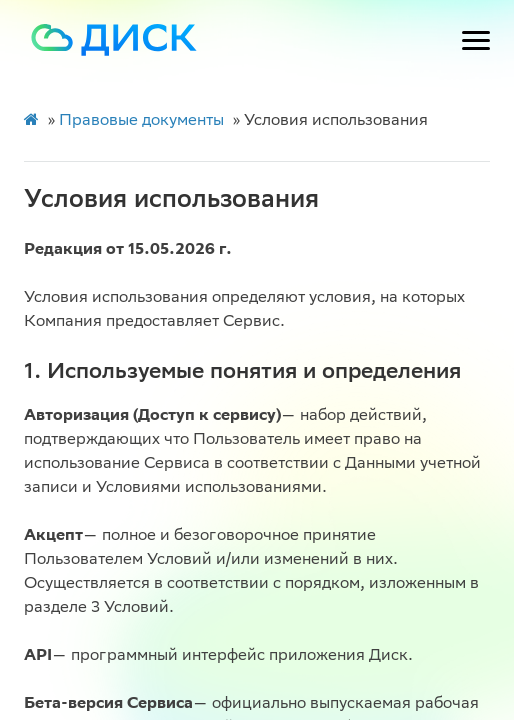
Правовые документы (141, 121)
